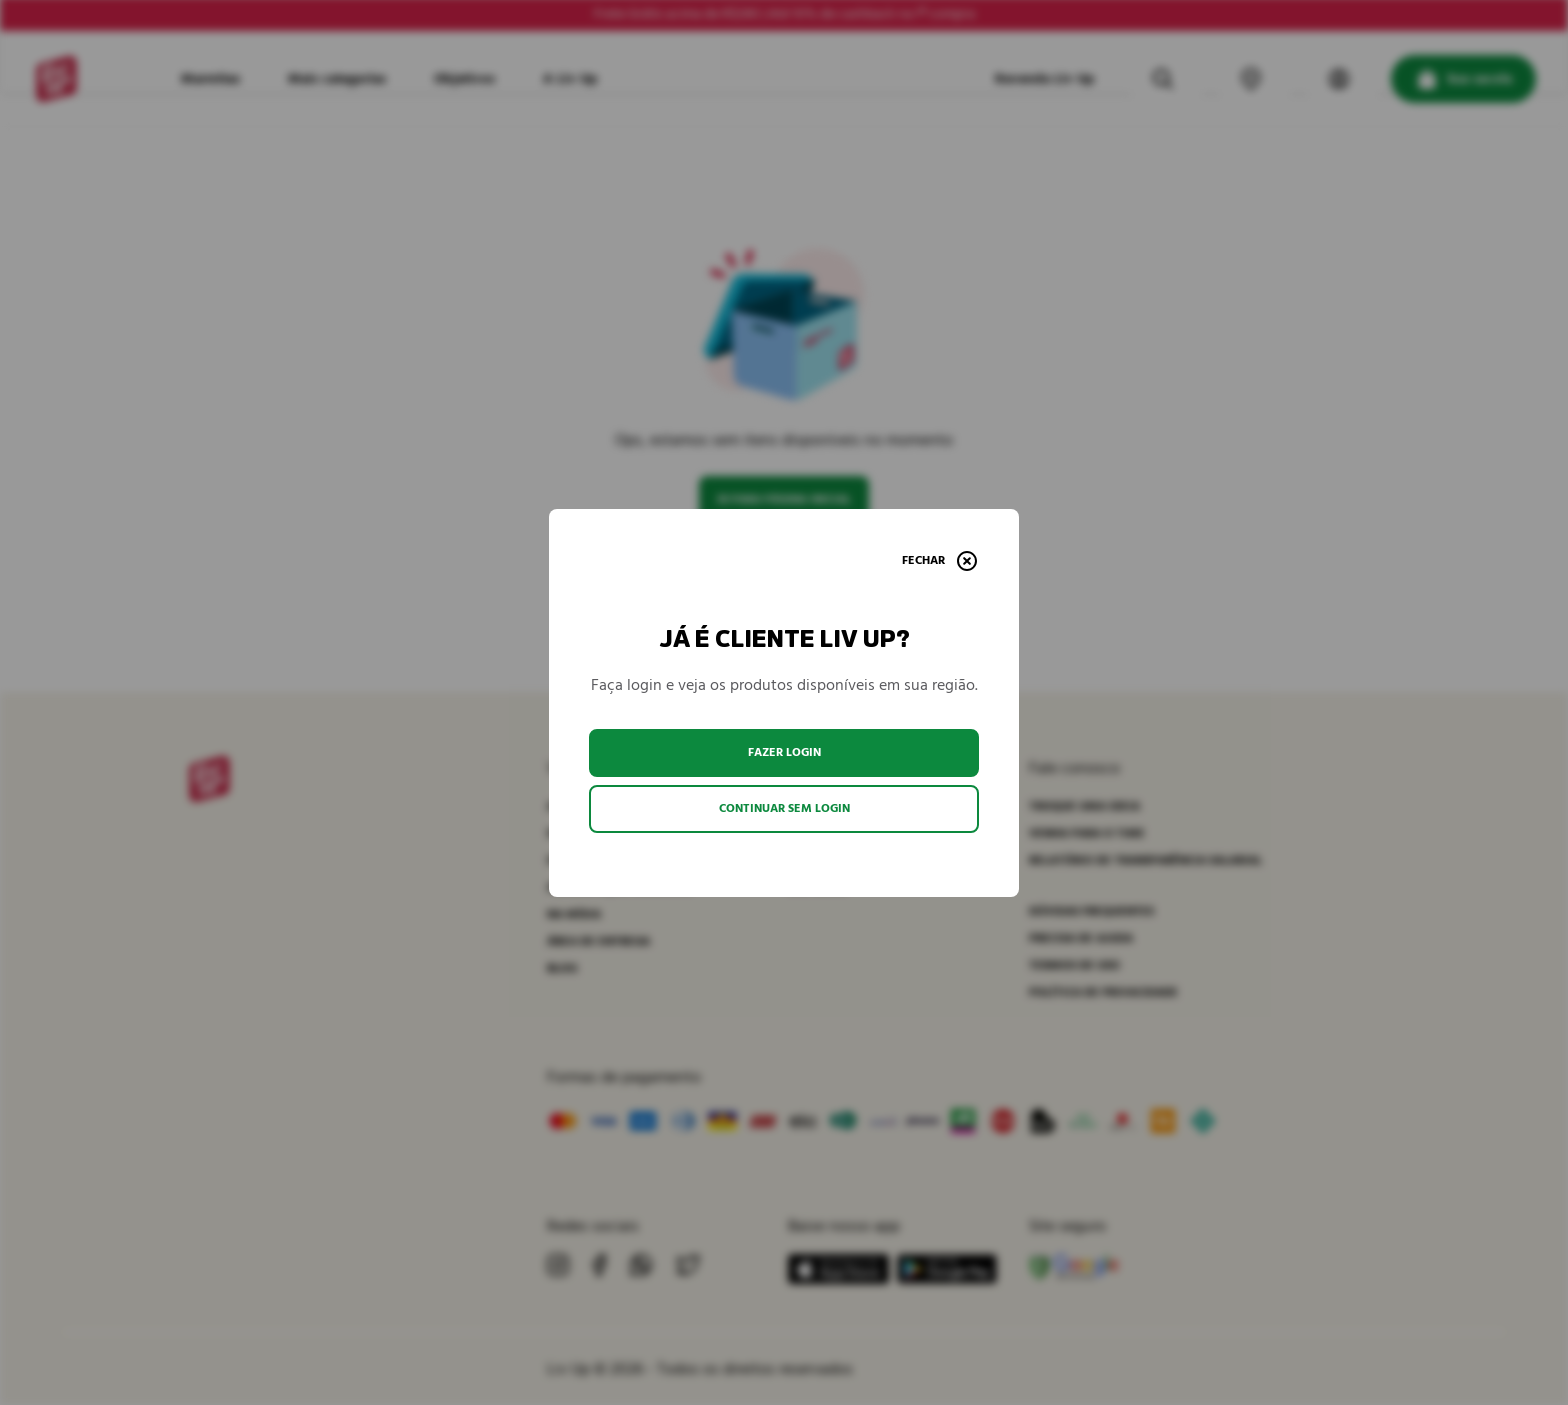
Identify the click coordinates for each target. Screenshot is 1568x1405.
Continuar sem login (784, 808)
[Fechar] (939, 561)
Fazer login (784, 752)
